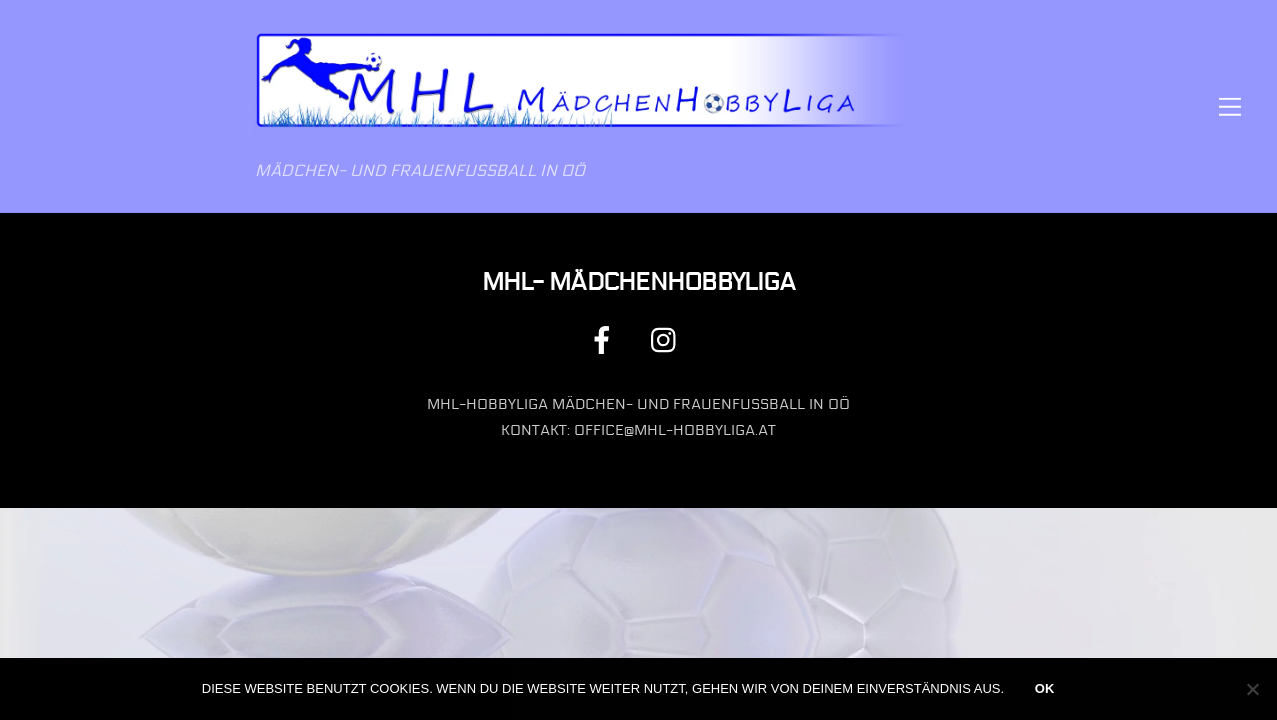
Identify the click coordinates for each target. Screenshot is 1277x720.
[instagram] (668, 339)
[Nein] (1252, 689)
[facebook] (605, 339)
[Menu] (1230, 106)
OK (1045, 688)
